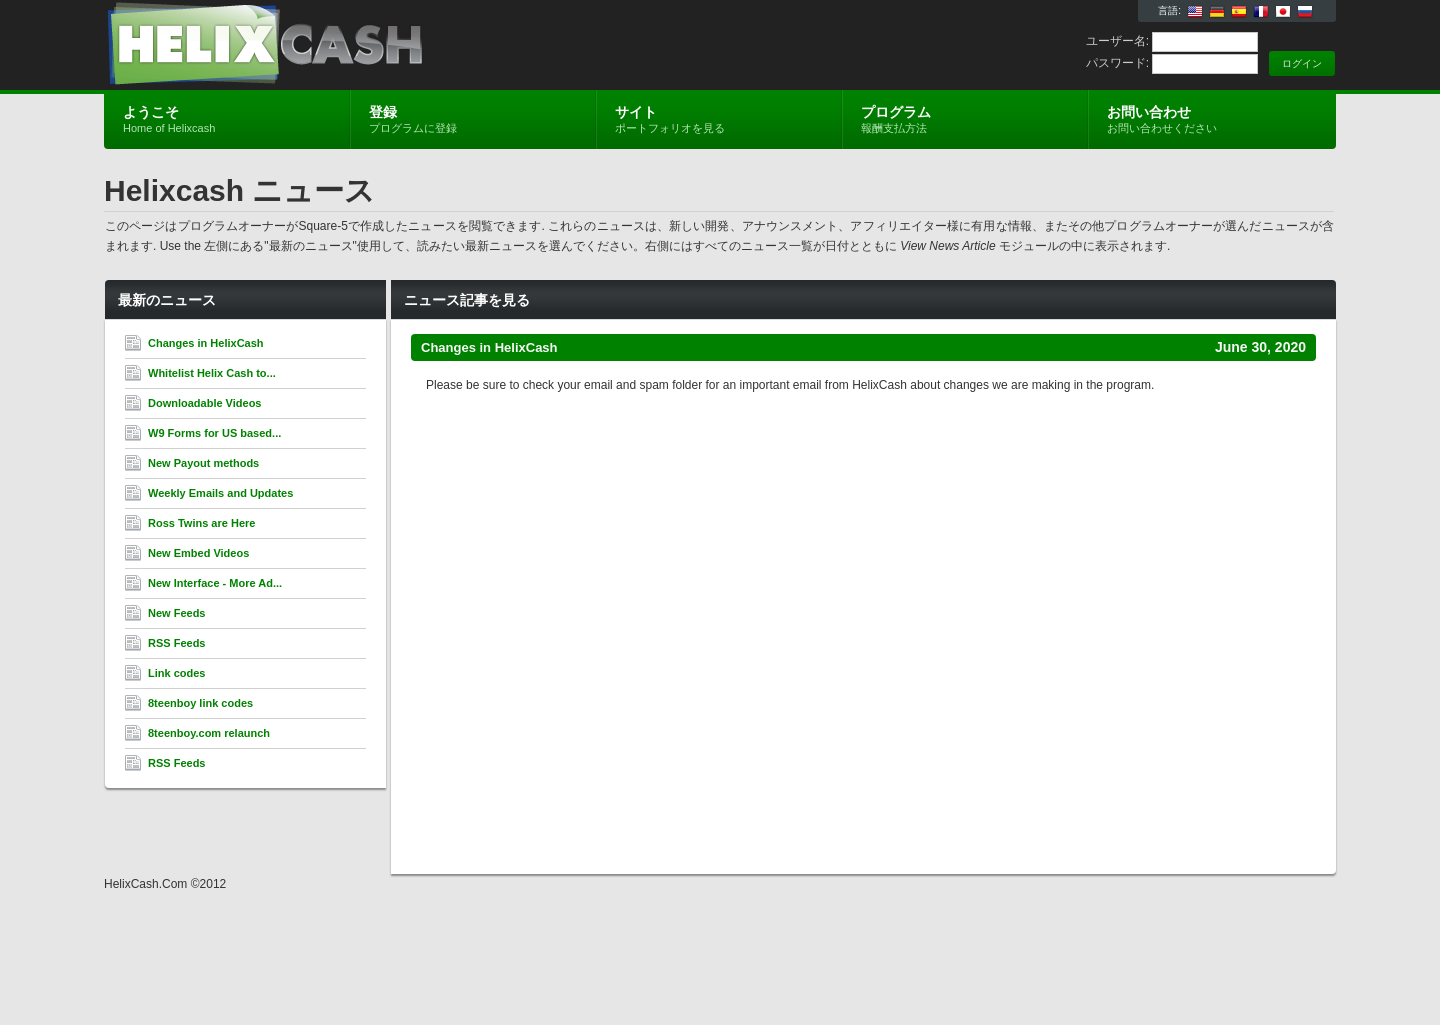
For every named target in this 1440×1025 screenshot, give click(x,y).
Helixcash (342, 46)
